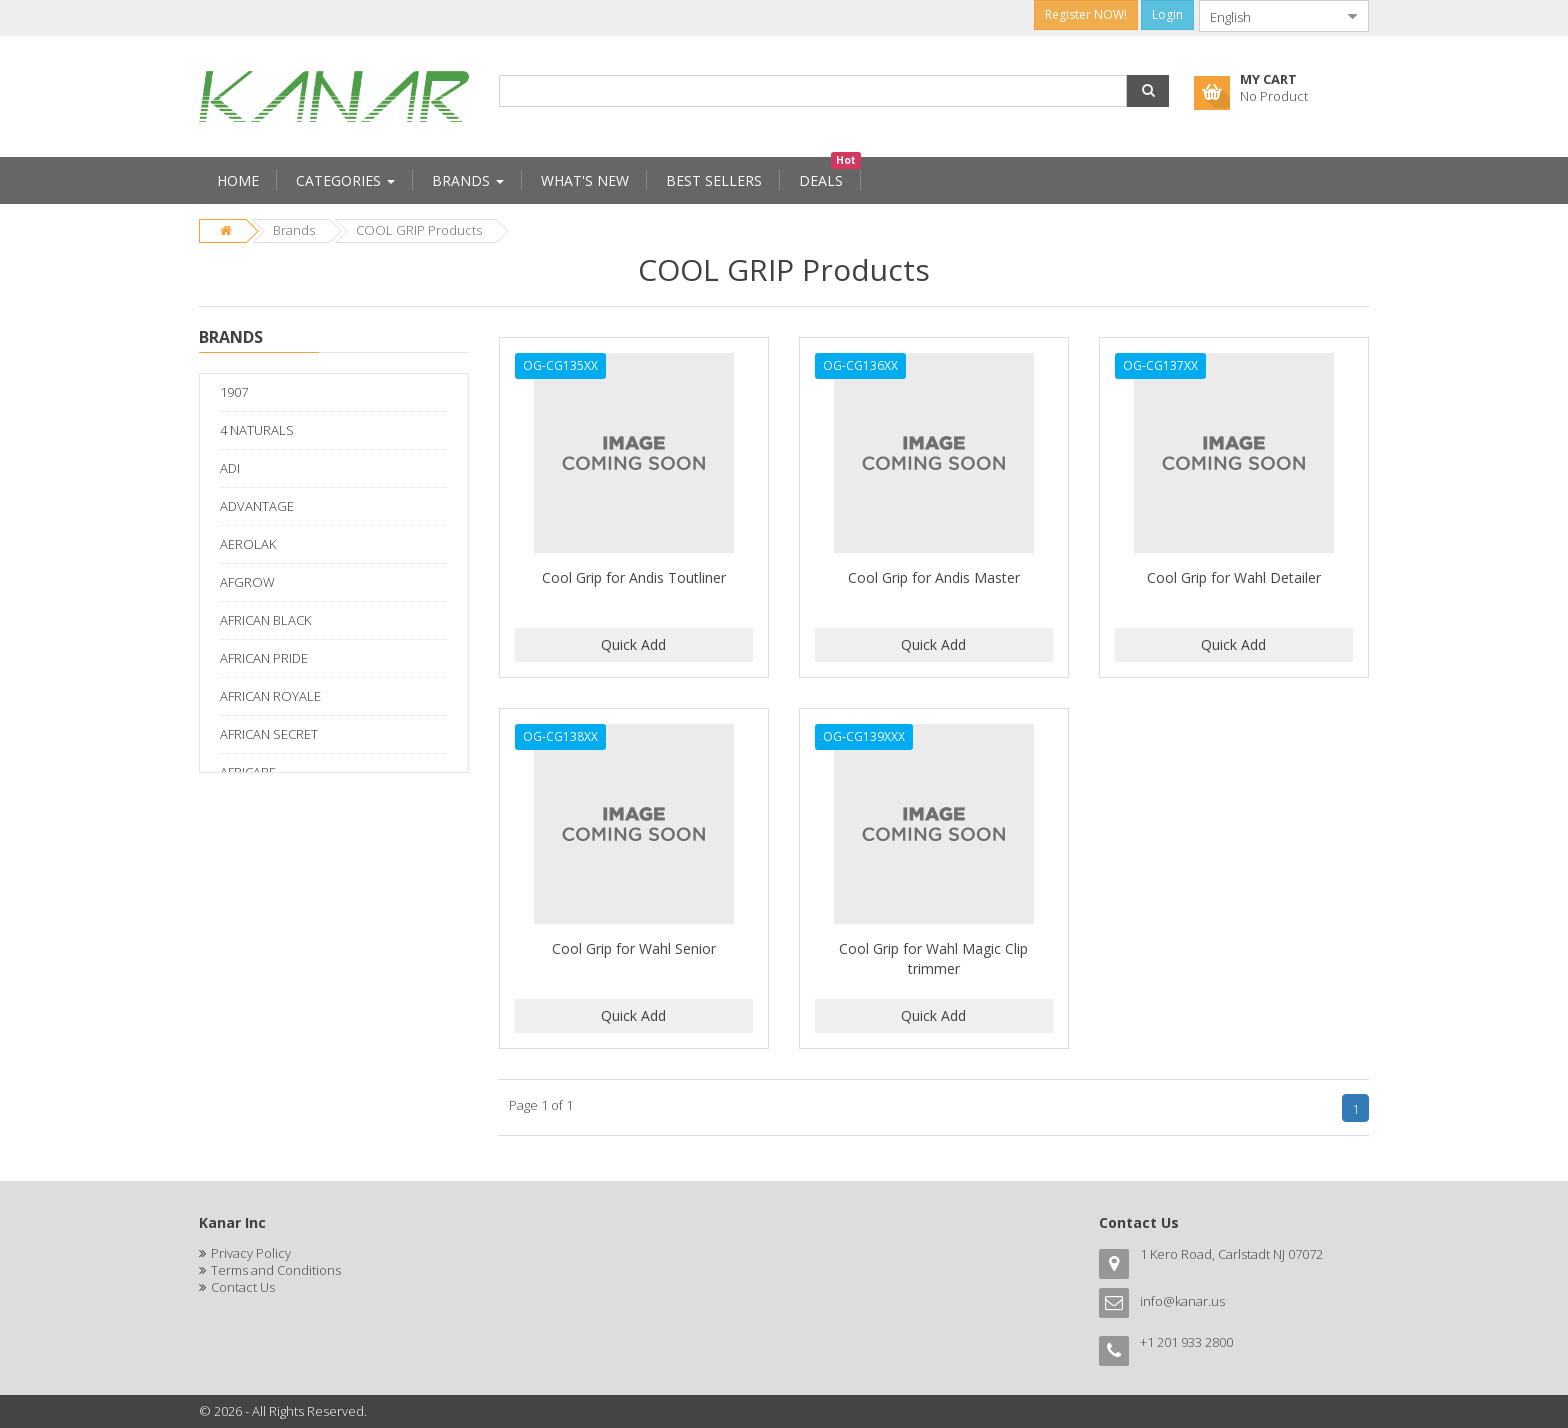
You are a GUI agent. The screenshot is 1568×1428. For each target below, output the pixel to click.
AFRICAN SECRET (269, 734)
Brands (294, 230)
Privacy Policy (251, 1253)
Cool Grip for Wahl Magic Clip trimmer (933, 958)
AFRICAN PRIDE (264, 658)
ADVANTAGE (257, 506)
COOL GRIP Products (419, 230)
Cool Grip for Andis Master (934, 577)
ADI (230, 468)
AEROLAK (248, 544)
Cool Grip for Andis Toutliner (634, 577)
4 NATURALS (257, 430)
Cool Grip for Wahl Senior (634, 948)
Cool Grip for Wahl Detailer (1234, 577)
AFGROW (247, 582)
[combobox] (1268, 16)
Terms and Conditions (276, 1270)
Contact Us (243, 1287)
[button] (1148, 91)
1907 (234, 392)
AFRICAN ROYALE (270, 696)
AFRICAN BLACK (265, 620)
